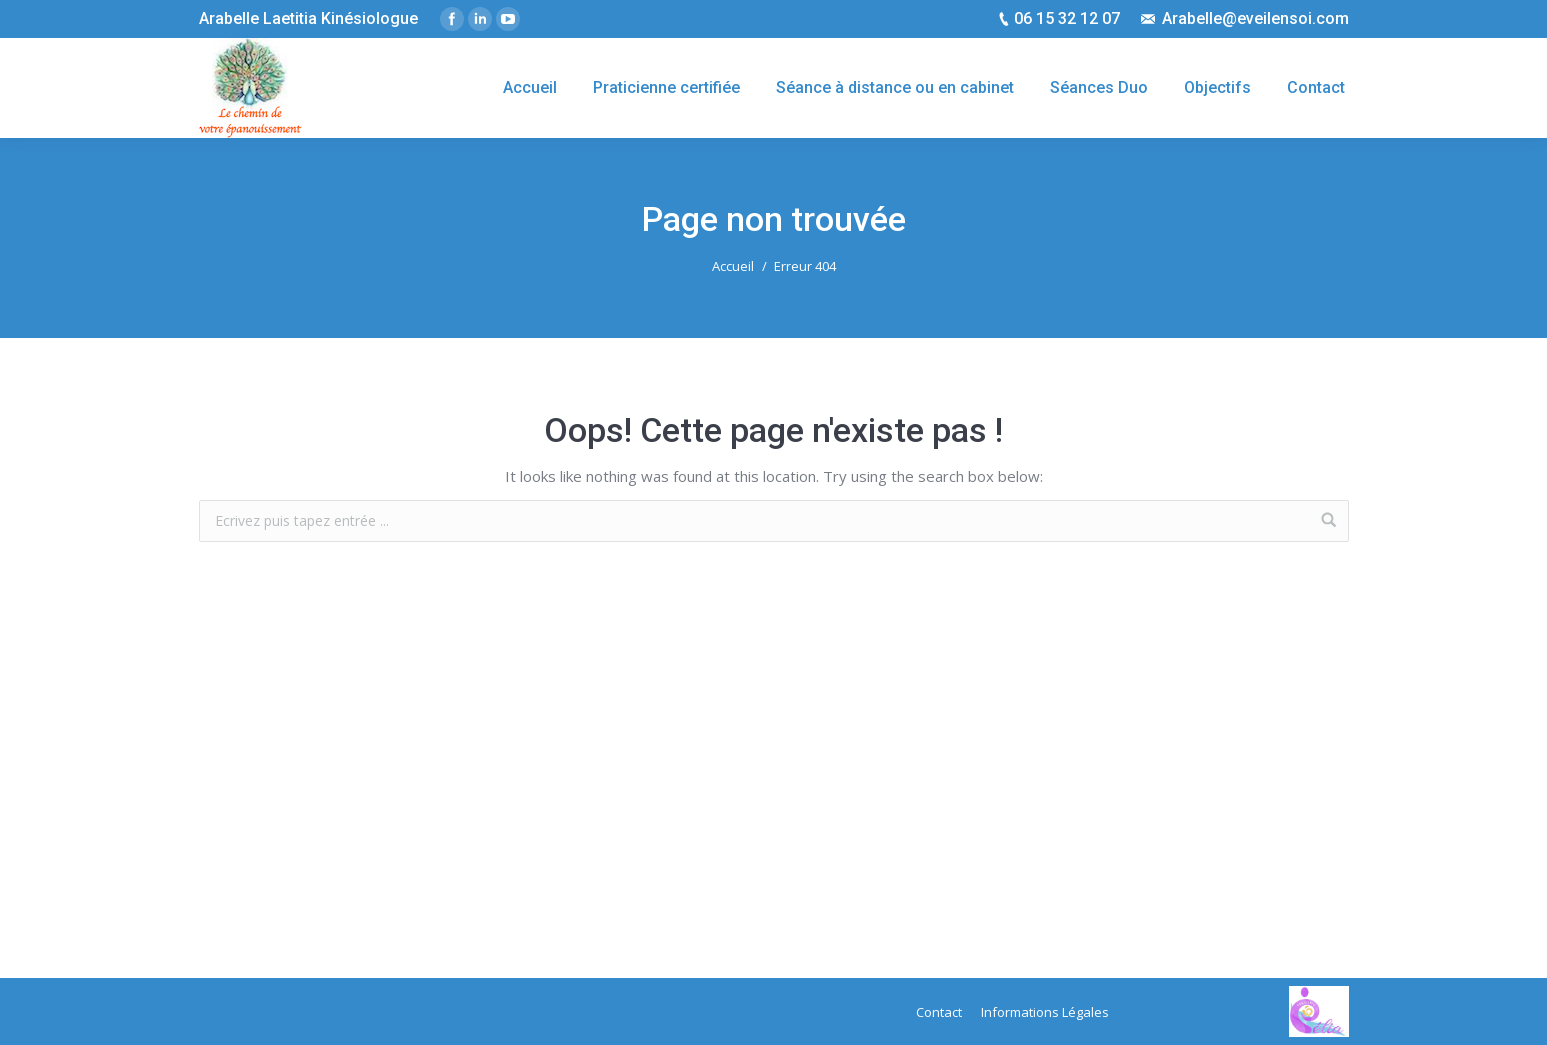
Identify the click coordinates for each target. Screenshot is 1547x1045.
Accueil (733, 266)
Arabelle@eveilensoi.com (1255, 18)
